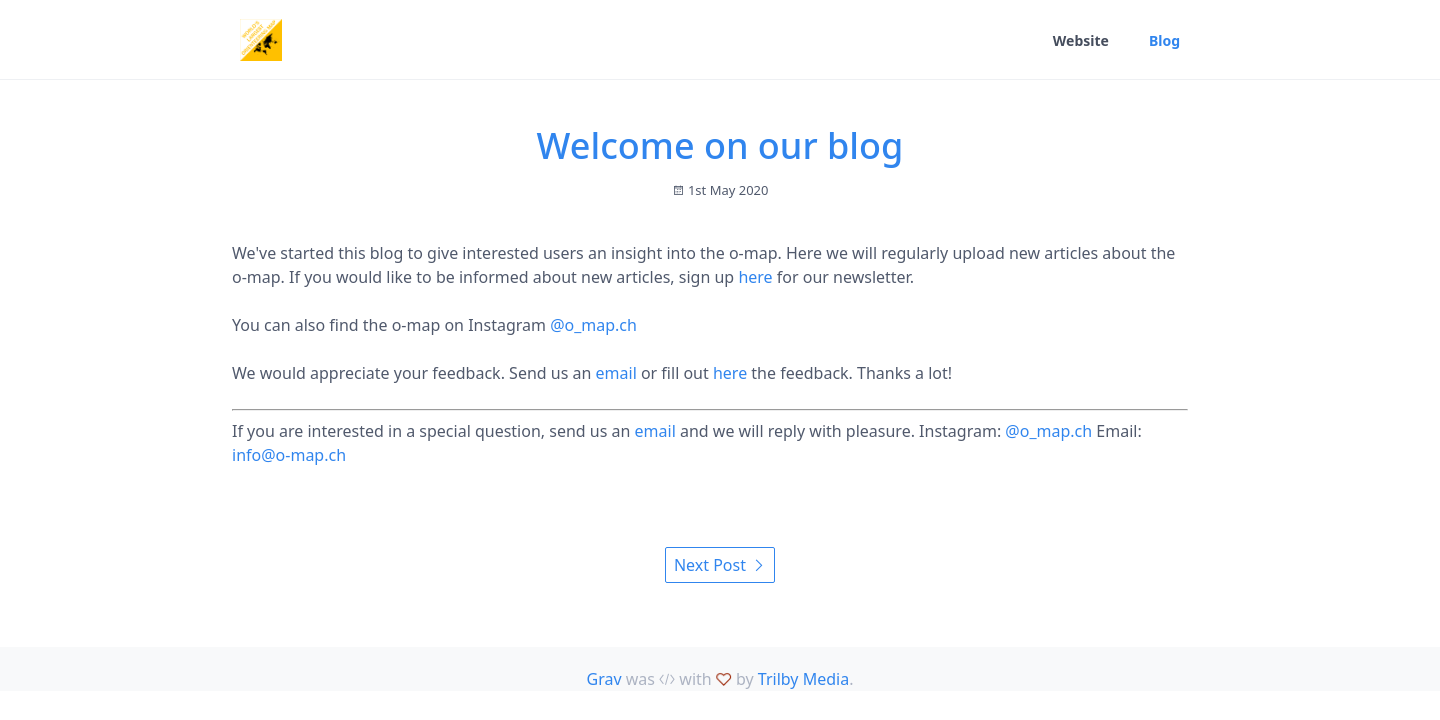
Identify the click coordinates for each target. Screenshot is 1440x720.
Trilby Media (803, 679)
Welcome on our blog (720, 145)
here (755, 277)
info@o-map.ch (289, 455)
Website (1081, 40)
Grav (604, 679)
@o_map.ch (593, 325)
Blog (1164, 40)
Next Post (720, 565)
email (616, 373)
